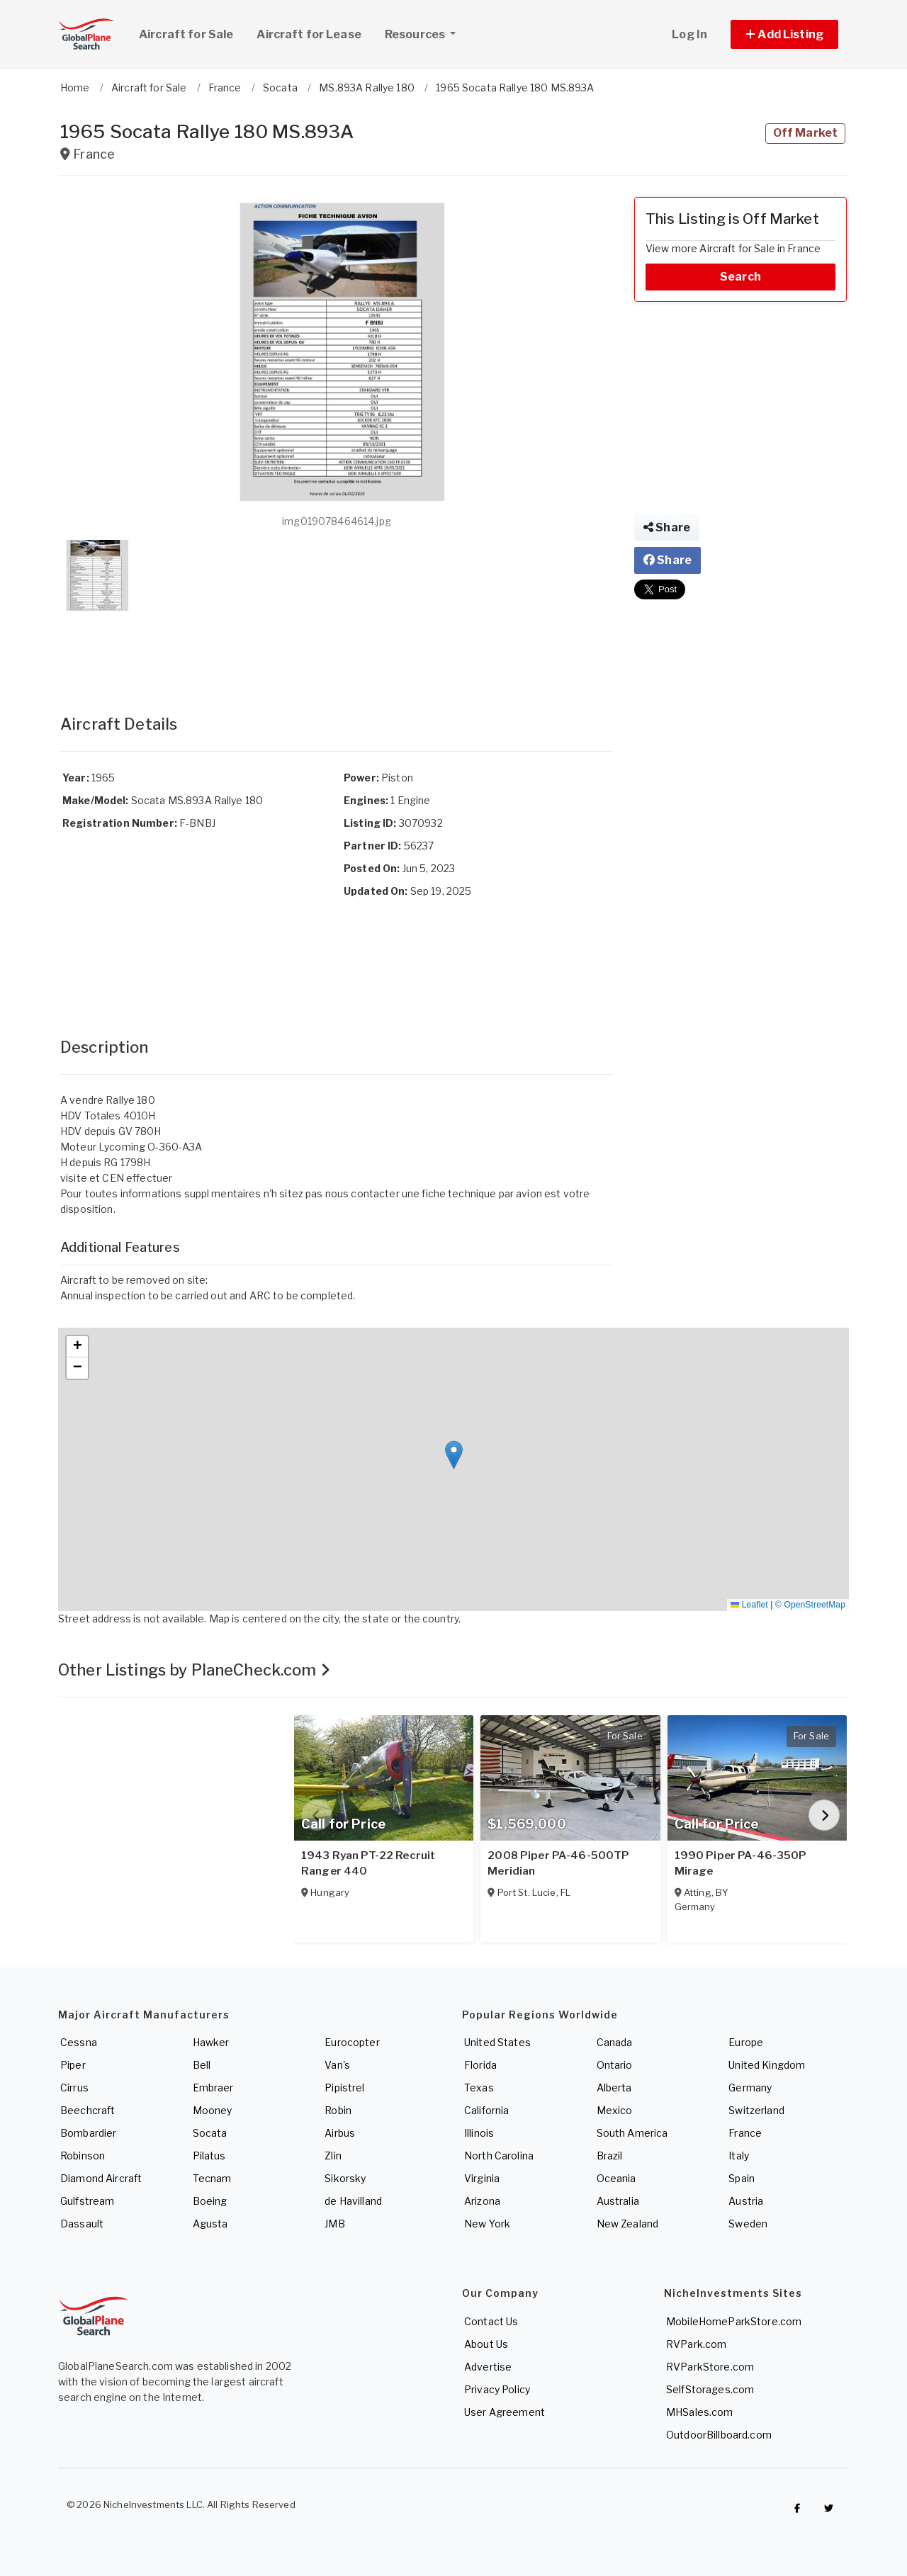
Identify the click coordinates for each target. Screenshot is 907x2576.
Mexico (615, 2110)
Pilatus (209, 2156)
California (486, 2110)
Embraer (213, 2087)
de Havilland (353, 2201)
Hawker (211, 2042)
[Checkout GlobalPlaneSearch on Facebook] (797, 2508)
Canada (615, 2042)
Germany (750, 2087)
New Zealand (628, 2224)
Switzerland (756, 2110)
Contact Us (491, 2321)
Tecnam (212, 2178)
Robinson (82, 2156)
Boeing (210, 2201)
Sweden (747, 2224)
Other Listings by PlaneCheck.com (194, 1670)
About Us (486, 2344)
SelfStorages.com (710, 2389)
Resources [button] (425, 32)
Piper (73, 2065)
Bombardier (88, 2133)
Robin (338, 2110)
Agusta (210, 2224)
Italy (738, 2156)
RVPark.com (696, 2344)
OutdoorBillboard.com (719, 2435)
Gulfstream (87, 2201)
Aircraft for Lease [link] (309, 34)
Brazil (610, 2156)
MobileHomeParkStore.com (733, 2321)
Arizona (482, 2201)
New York (487, 2224)
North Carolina (499, 2156)
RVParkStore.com (710, 2367)
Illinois (479, 2133)
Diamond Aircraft (101, 2178)
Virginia (482, 2178)
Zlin (333, 2156)
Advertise (488, 2367)
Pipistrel (344, 2087)
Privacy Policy (497, 2389)
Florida (480, 2065)
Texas (479, 2087)
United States (497, 2042)
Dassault (81, 2224)
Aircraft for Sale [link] (186, 34)
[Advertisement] (336, 648)
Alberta (614, 2087)
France (745, 2133)
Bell (202, 2065)
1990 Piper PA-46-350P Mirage (741, 1863)
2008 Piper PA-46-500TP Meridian (558, 1863)
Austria (745, 2201)
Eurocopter (352, 2042)
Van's (337, 2065)
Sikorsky (345, 2178)
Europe (745, 2042)
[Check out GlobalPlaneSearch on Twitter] (829, 2508)
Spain (741, 2178)
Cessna (78, 2042)
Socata (210, 2133)
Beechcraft (87, 2110)
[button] (784, 34)
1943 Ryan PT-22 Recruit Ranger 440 (368, 1863)
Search (740, 276)
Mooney (212, 2110)
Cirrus (74, 2087)
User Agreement (504, 2412)
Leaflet (749, 1605)
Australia (618, 2201)
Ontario (615, 2065)
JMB (334, 2224)
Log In (689, 34)
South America (632, 2133)
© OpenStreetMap (810, 1605)
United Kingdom (766, 2065)
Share (666, 527)
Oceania (616, 2178)
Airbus (340, 2133)
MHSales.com (699, 2412)
